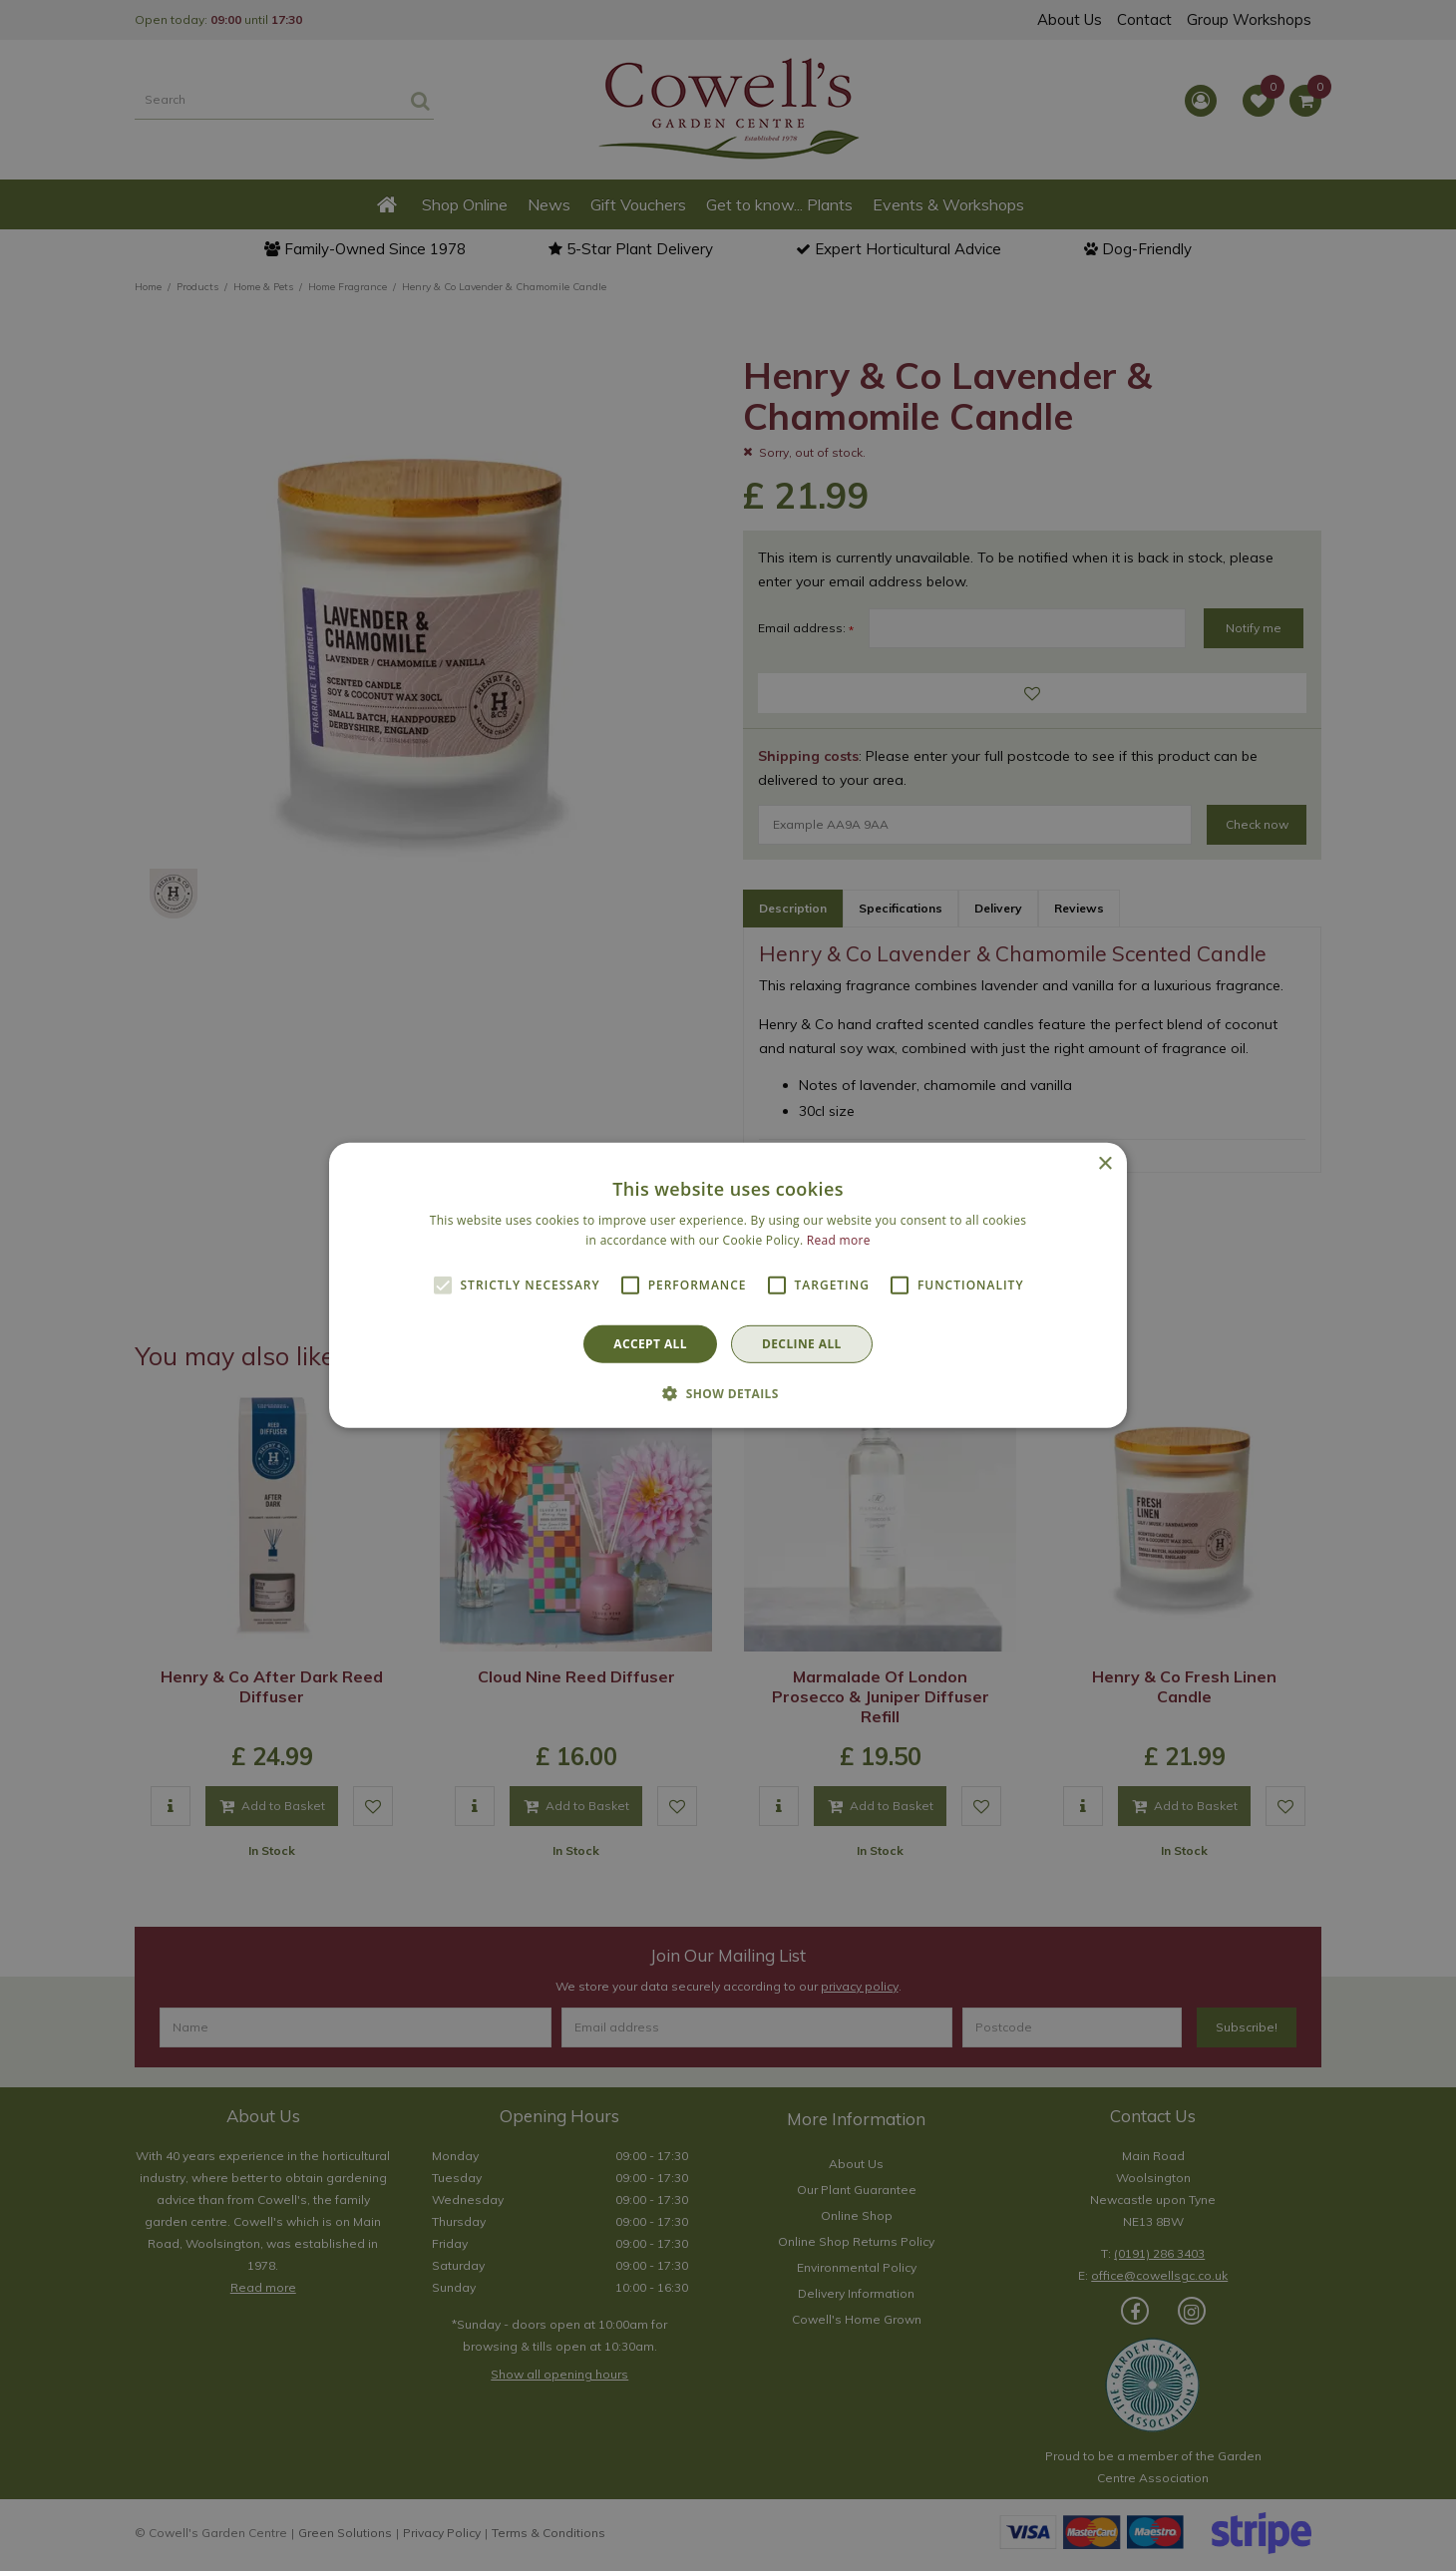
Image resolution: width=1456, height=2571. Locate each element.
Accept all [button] (650, 1343)
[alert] (728, 1285)
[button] (728, 1393)
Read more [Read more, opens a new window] (839, 1240)
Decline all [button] (802, 1343)
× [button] (1104, 1164)
